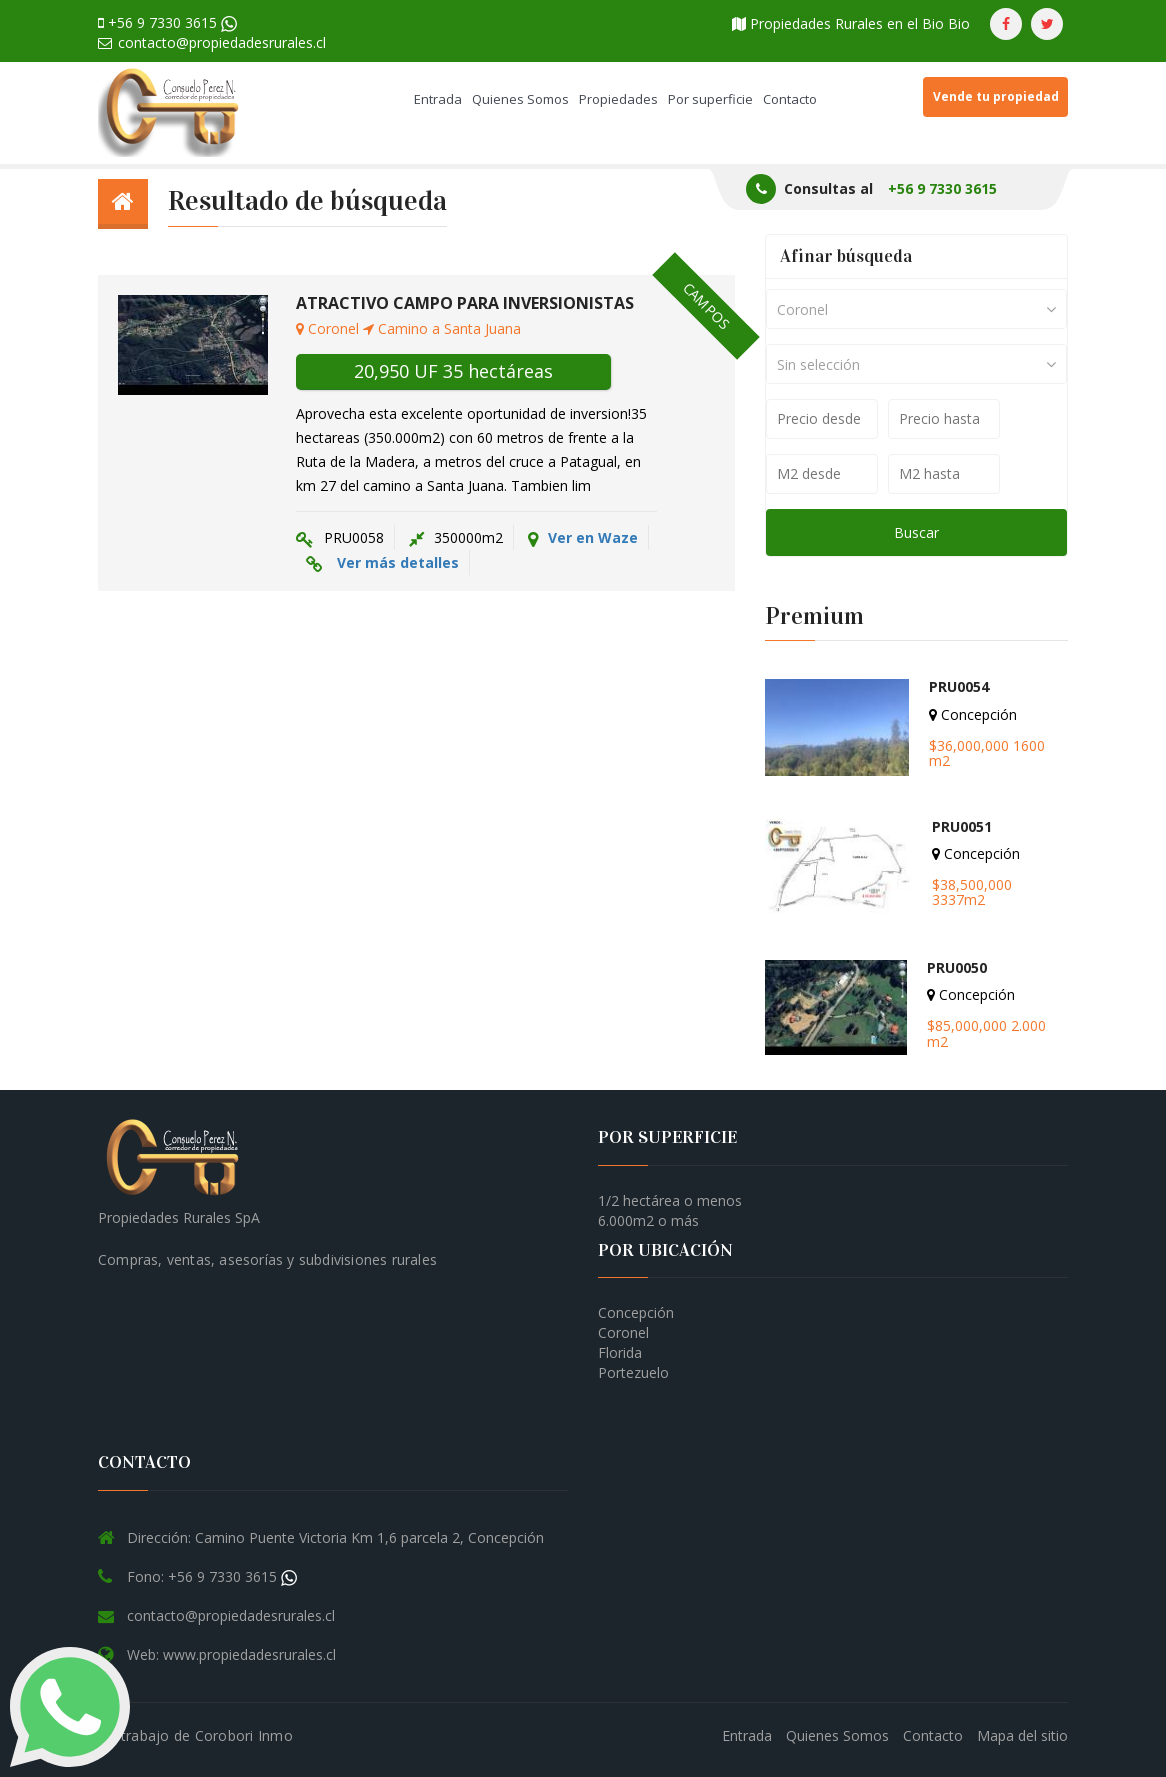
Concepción (636, 1312)
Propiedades (618, 99)
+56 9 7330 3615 (167, 22)
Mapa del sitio (1022, 1735)
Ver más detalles (398, 562)
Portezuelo (633, 1372)
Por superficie (710, 99)
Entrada (438, 99)
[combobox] (916, 309)
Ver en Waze (583, 538)
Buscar (916, 532)
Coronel (623, 1332)
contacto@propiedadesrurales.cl (212, 42)
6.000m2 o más (648, 1220)
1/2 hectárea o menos (670, 1200)
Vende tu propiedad (996, 96)
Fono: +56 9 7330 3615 (212, 1576)
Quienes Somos (520, 99)
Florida (620, 1352)
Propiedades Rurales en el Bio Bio (851, 23)
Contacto (790, 99)
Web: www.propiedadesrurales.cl (231, 1654)
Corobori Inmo (244, 1735)
